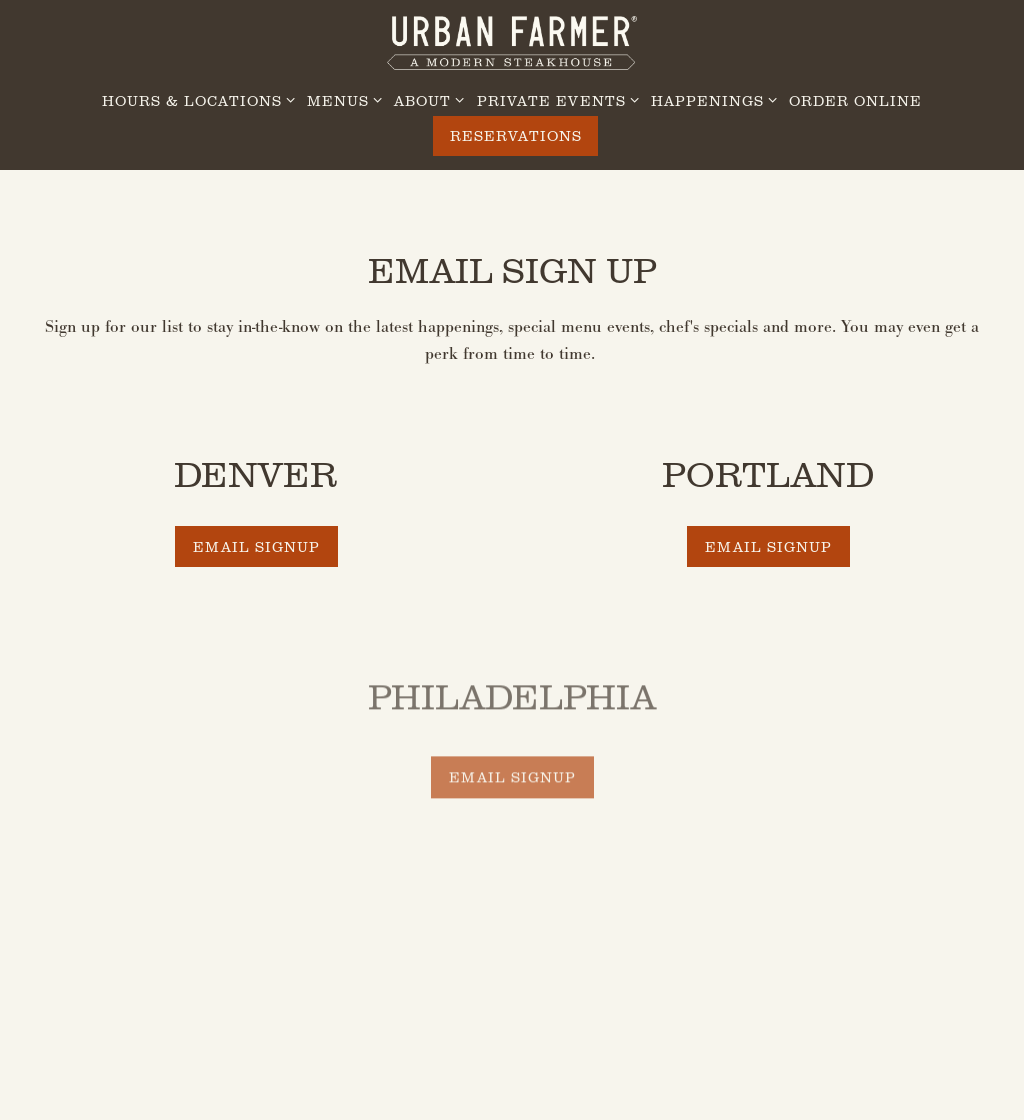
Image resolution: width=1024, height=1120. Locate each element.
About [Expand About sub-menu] (425, 99)
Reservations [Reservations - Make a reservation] (516, 135)
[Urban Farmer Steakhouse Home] (512, 41)
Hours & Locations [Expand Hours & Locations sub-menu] (195, 99)
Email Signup (256, 546)
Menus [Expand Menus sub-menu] (341, 99)
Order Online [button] (855, 100)
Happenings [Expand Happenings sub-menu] (710, 99)
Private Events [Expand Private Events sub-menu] (554, 99)
